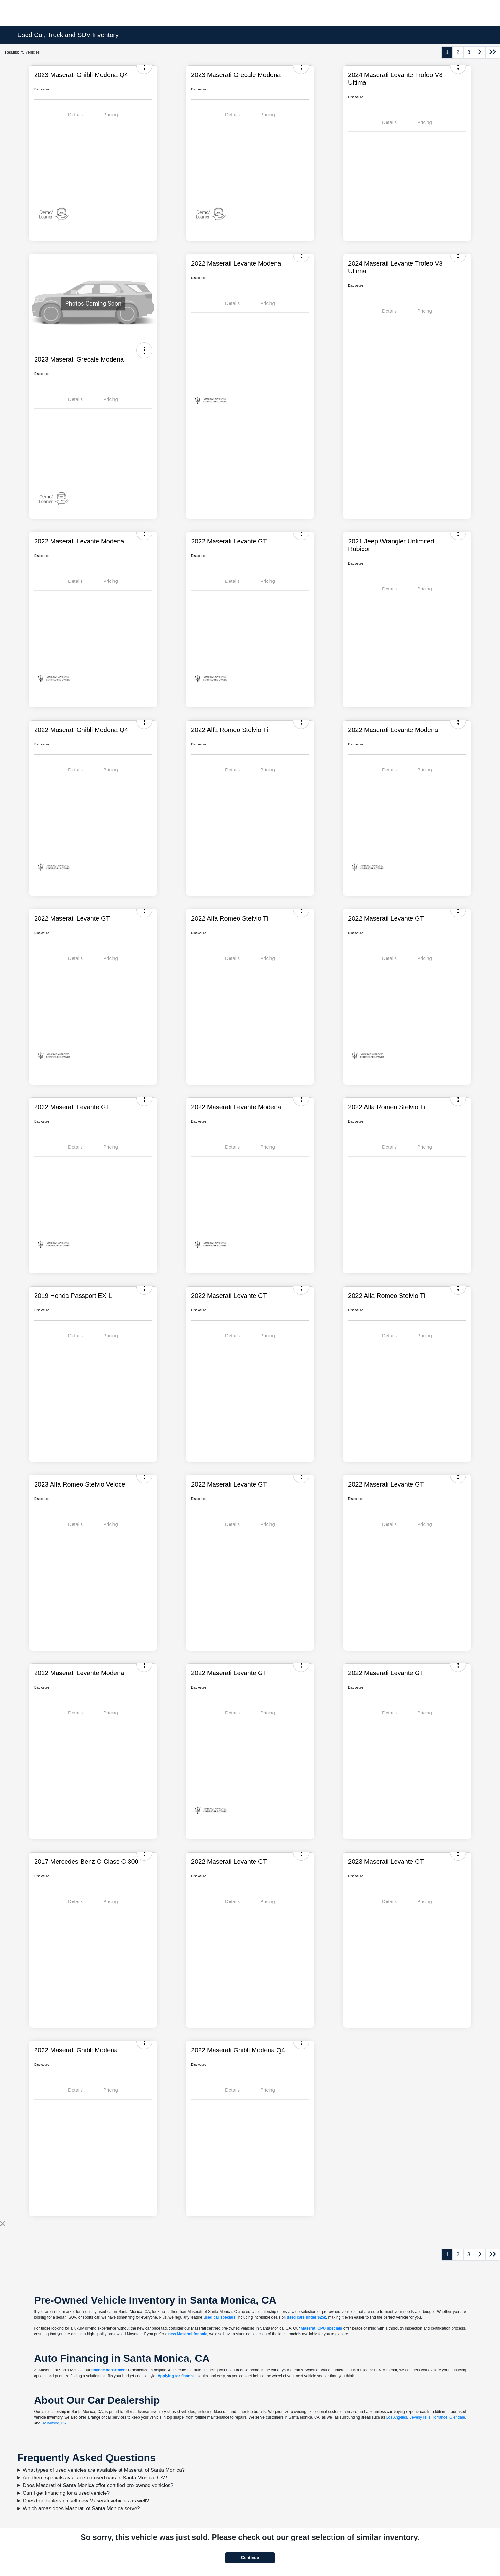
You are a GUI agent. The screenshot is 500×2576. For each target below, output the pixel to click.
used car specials (219, 2317)
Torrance (440, 2417)
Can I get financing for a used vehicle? (66, 2493)
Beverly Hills (419, 2417)
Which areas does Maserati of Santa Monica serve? (81, 2508)
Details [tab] (75, 114)
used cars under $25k (306, 2317)
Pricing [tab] (110, 114)
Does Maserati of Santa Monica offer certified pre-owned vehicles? (98, 2485)
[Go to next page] (480, 52)
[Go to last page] (492, 52)
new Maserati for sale (187, 2334)
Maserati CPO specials (321, 2328)
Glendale (457, 2417)
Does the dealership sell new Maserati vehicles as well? (86, 2500)
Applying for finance (176, 2376)
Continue (250, 2557)
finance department (109, 2370)
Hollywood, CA (54, 2423)
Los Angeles (396, 2417)
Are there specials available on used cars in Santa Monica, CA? (95, 2477)
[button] (144, 350)
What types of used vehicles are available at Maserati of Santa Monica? (104, 2470)
